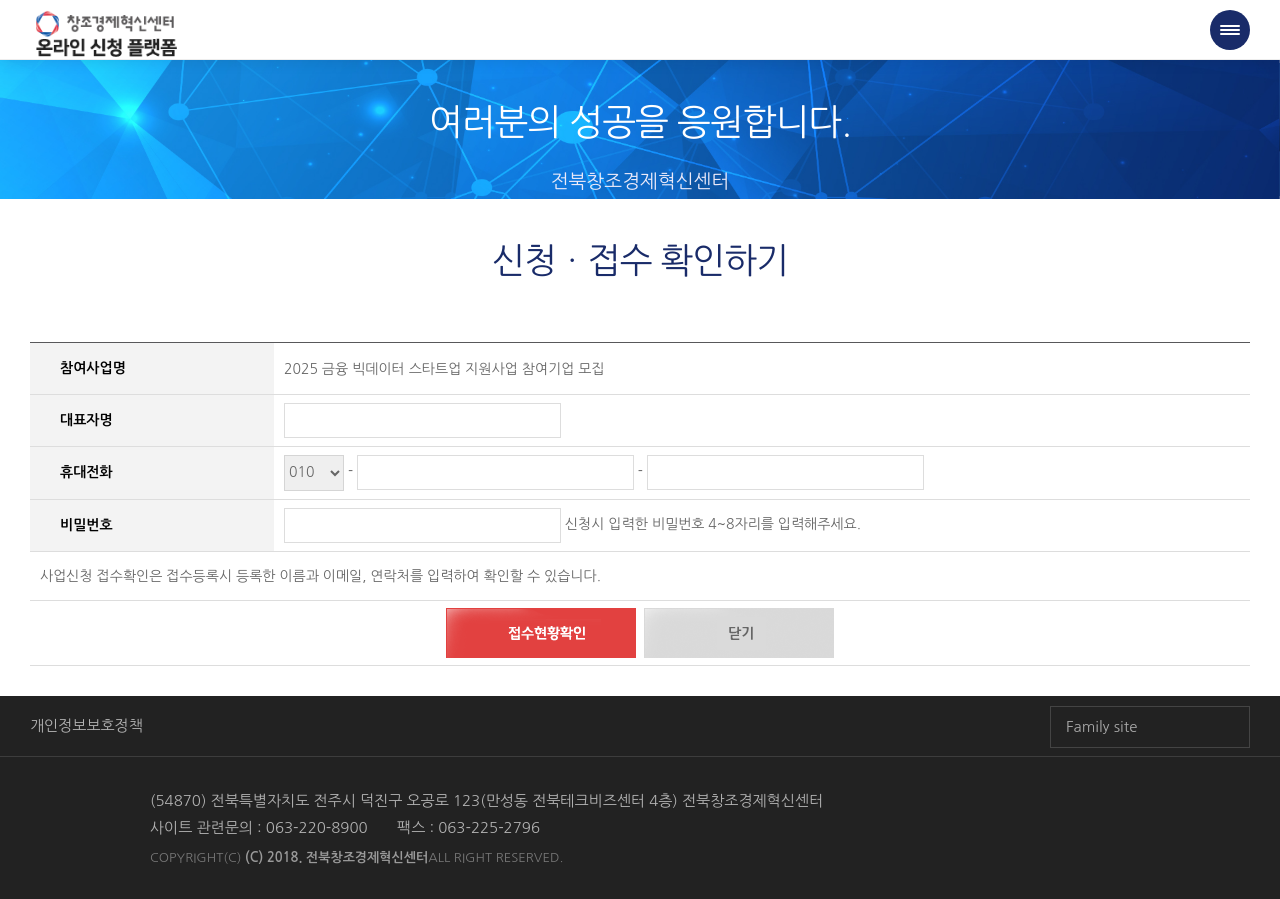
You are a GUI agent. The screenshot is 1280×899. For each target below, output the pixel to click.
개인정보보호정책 (86, 725)
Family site (1101, 726)
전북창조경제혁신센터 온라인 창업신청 (106, 35)
